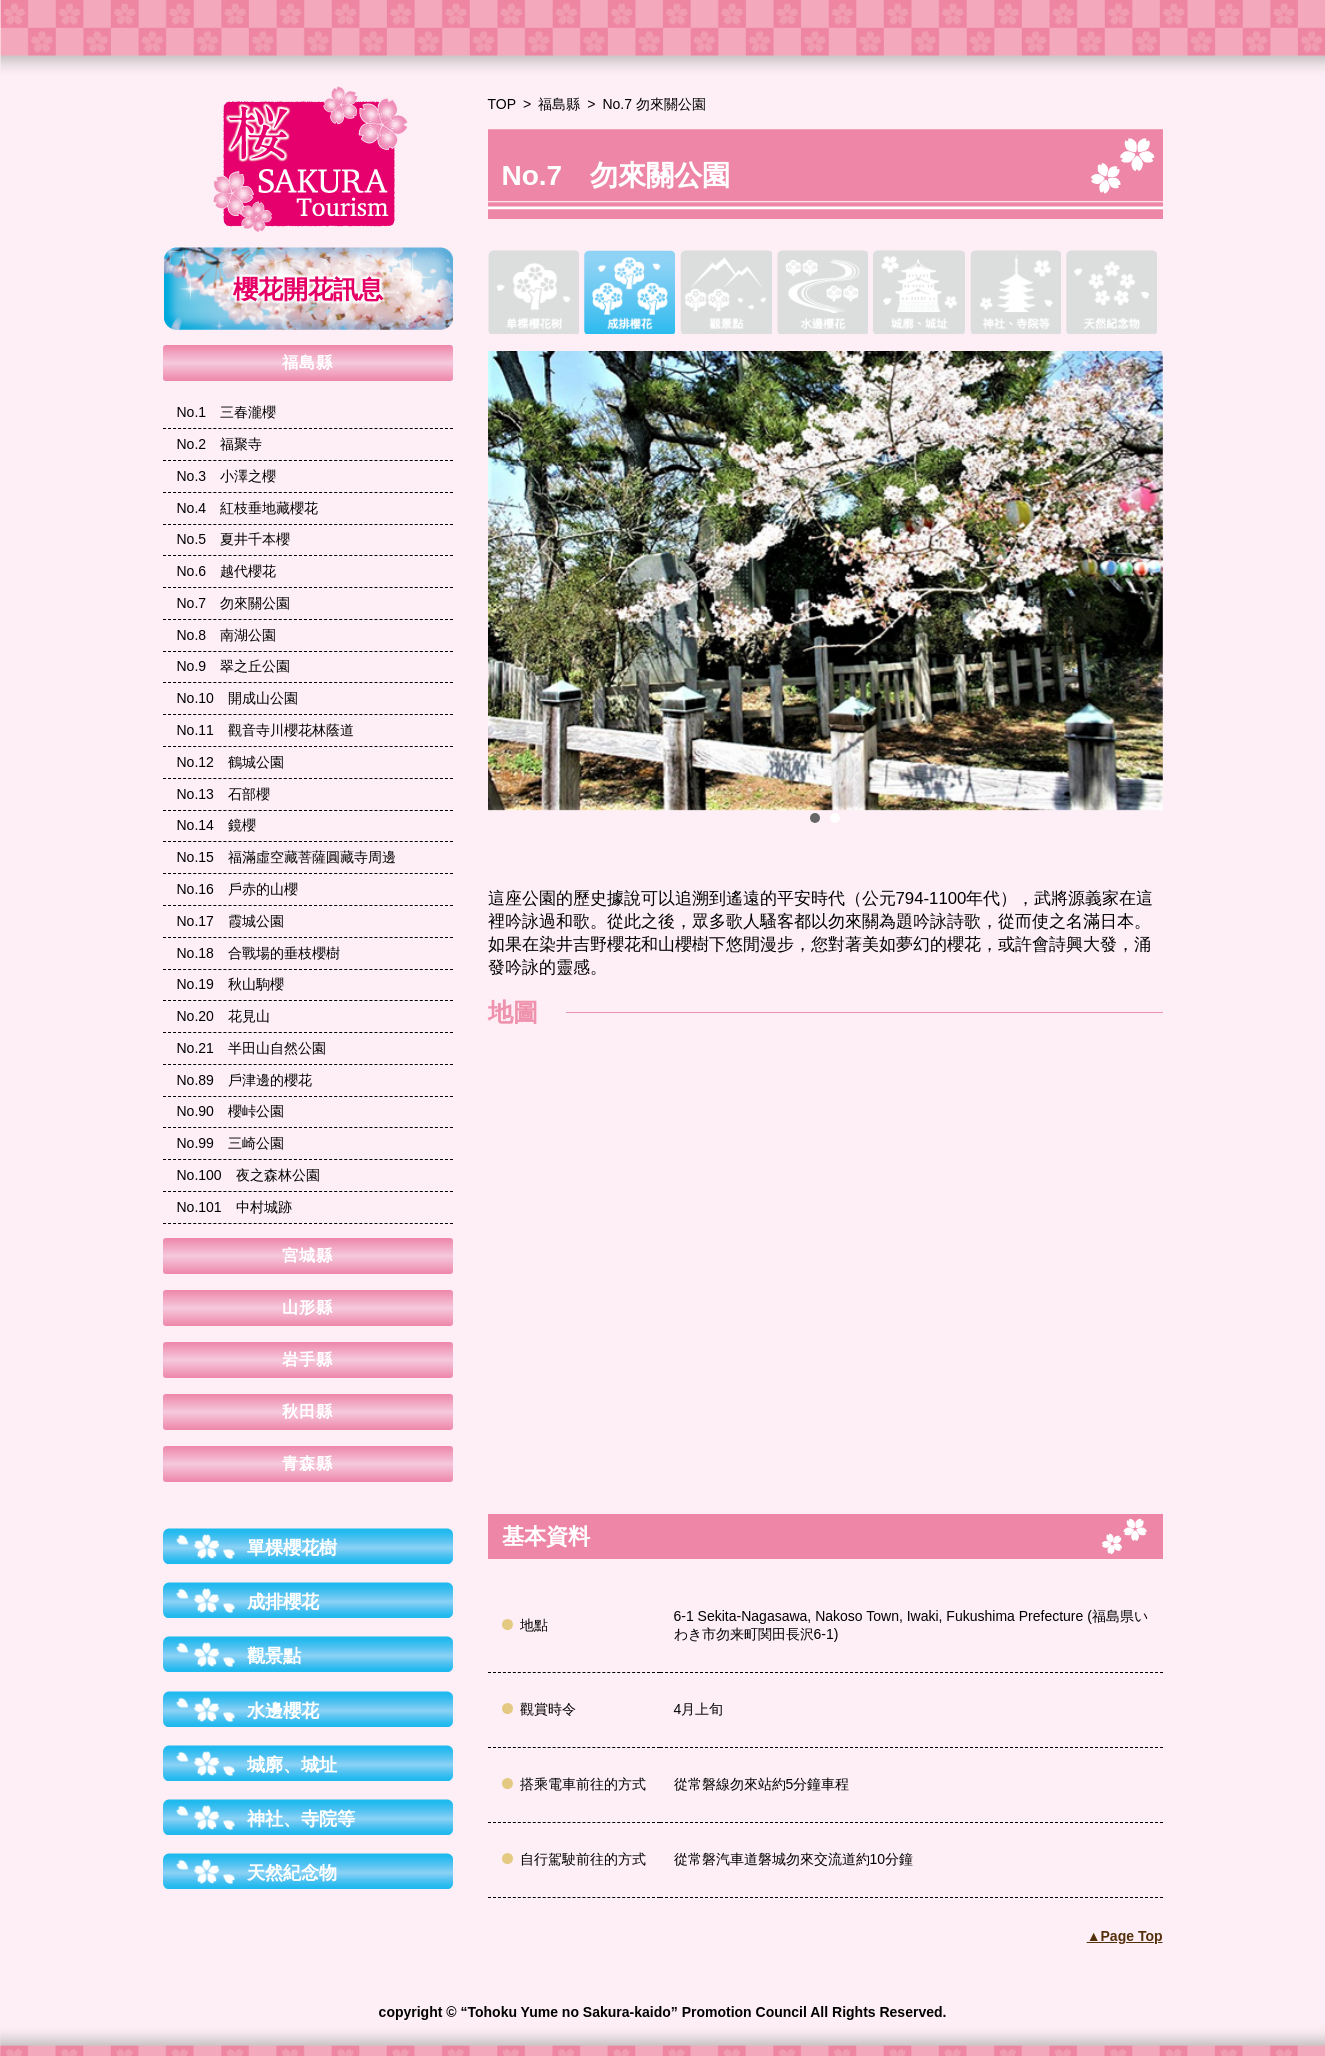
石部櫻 (223, 794)
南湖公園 (227, 635)
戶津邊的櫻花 (244, 1080)
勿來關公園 (234, 603)
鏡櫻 (216, 825)
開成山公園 (237, 698)
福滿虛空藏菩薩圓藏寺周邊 (286, 857)
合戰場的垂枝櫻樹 (258, 953)
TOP (502, 104)
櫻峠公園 (230, 1111)
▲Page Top (1125, 1936)
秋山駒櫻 (230, 984)
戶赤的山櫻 (237, 889)
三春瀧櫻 (227, 412)
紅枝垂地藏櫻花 (248, 508)
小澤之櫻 (227, 476)
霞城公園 (230, 921)
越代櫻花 (227, 571)
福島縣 (559, 104)
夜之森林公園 (248, 1175)
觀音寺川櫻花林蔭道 (265, 730)
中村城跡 (234, 1207)
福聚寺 (220, 444)
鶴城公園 (230, 762)
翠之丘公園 (234, 666)
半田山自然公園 (251, 1048)
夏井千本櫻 (234, 539)
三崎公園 (230, 1143)
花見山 (223, 1016)
